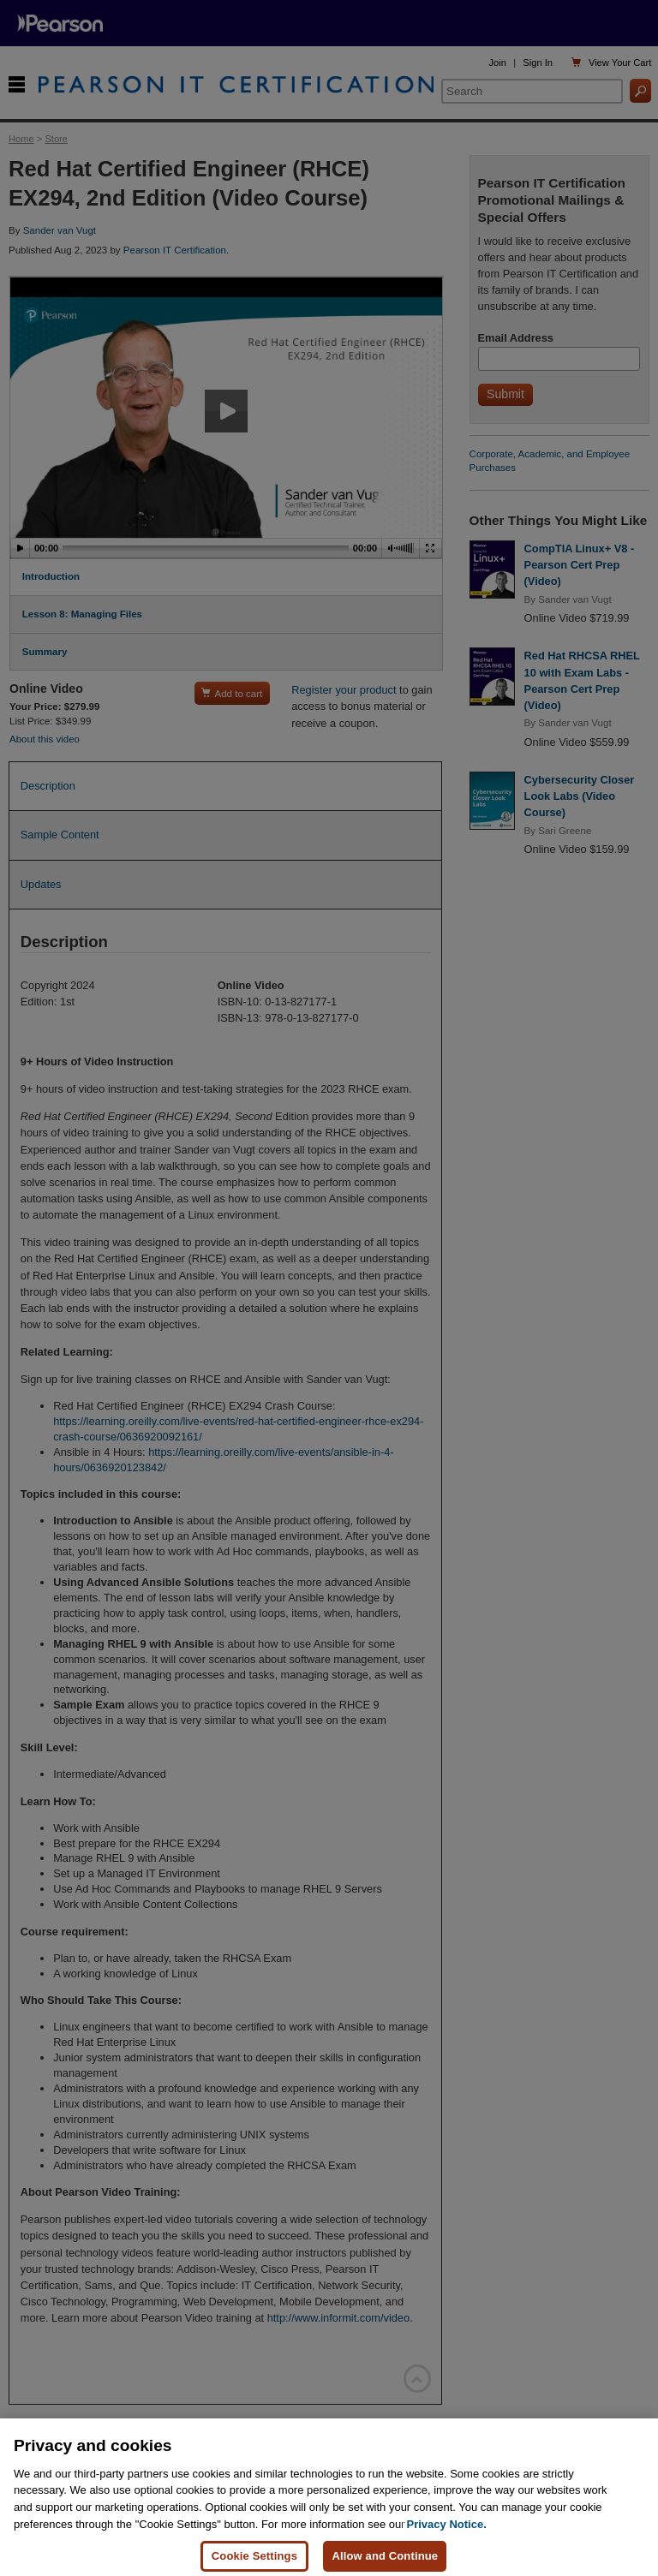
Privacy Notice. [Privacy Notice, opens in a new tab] (447, 2537)
